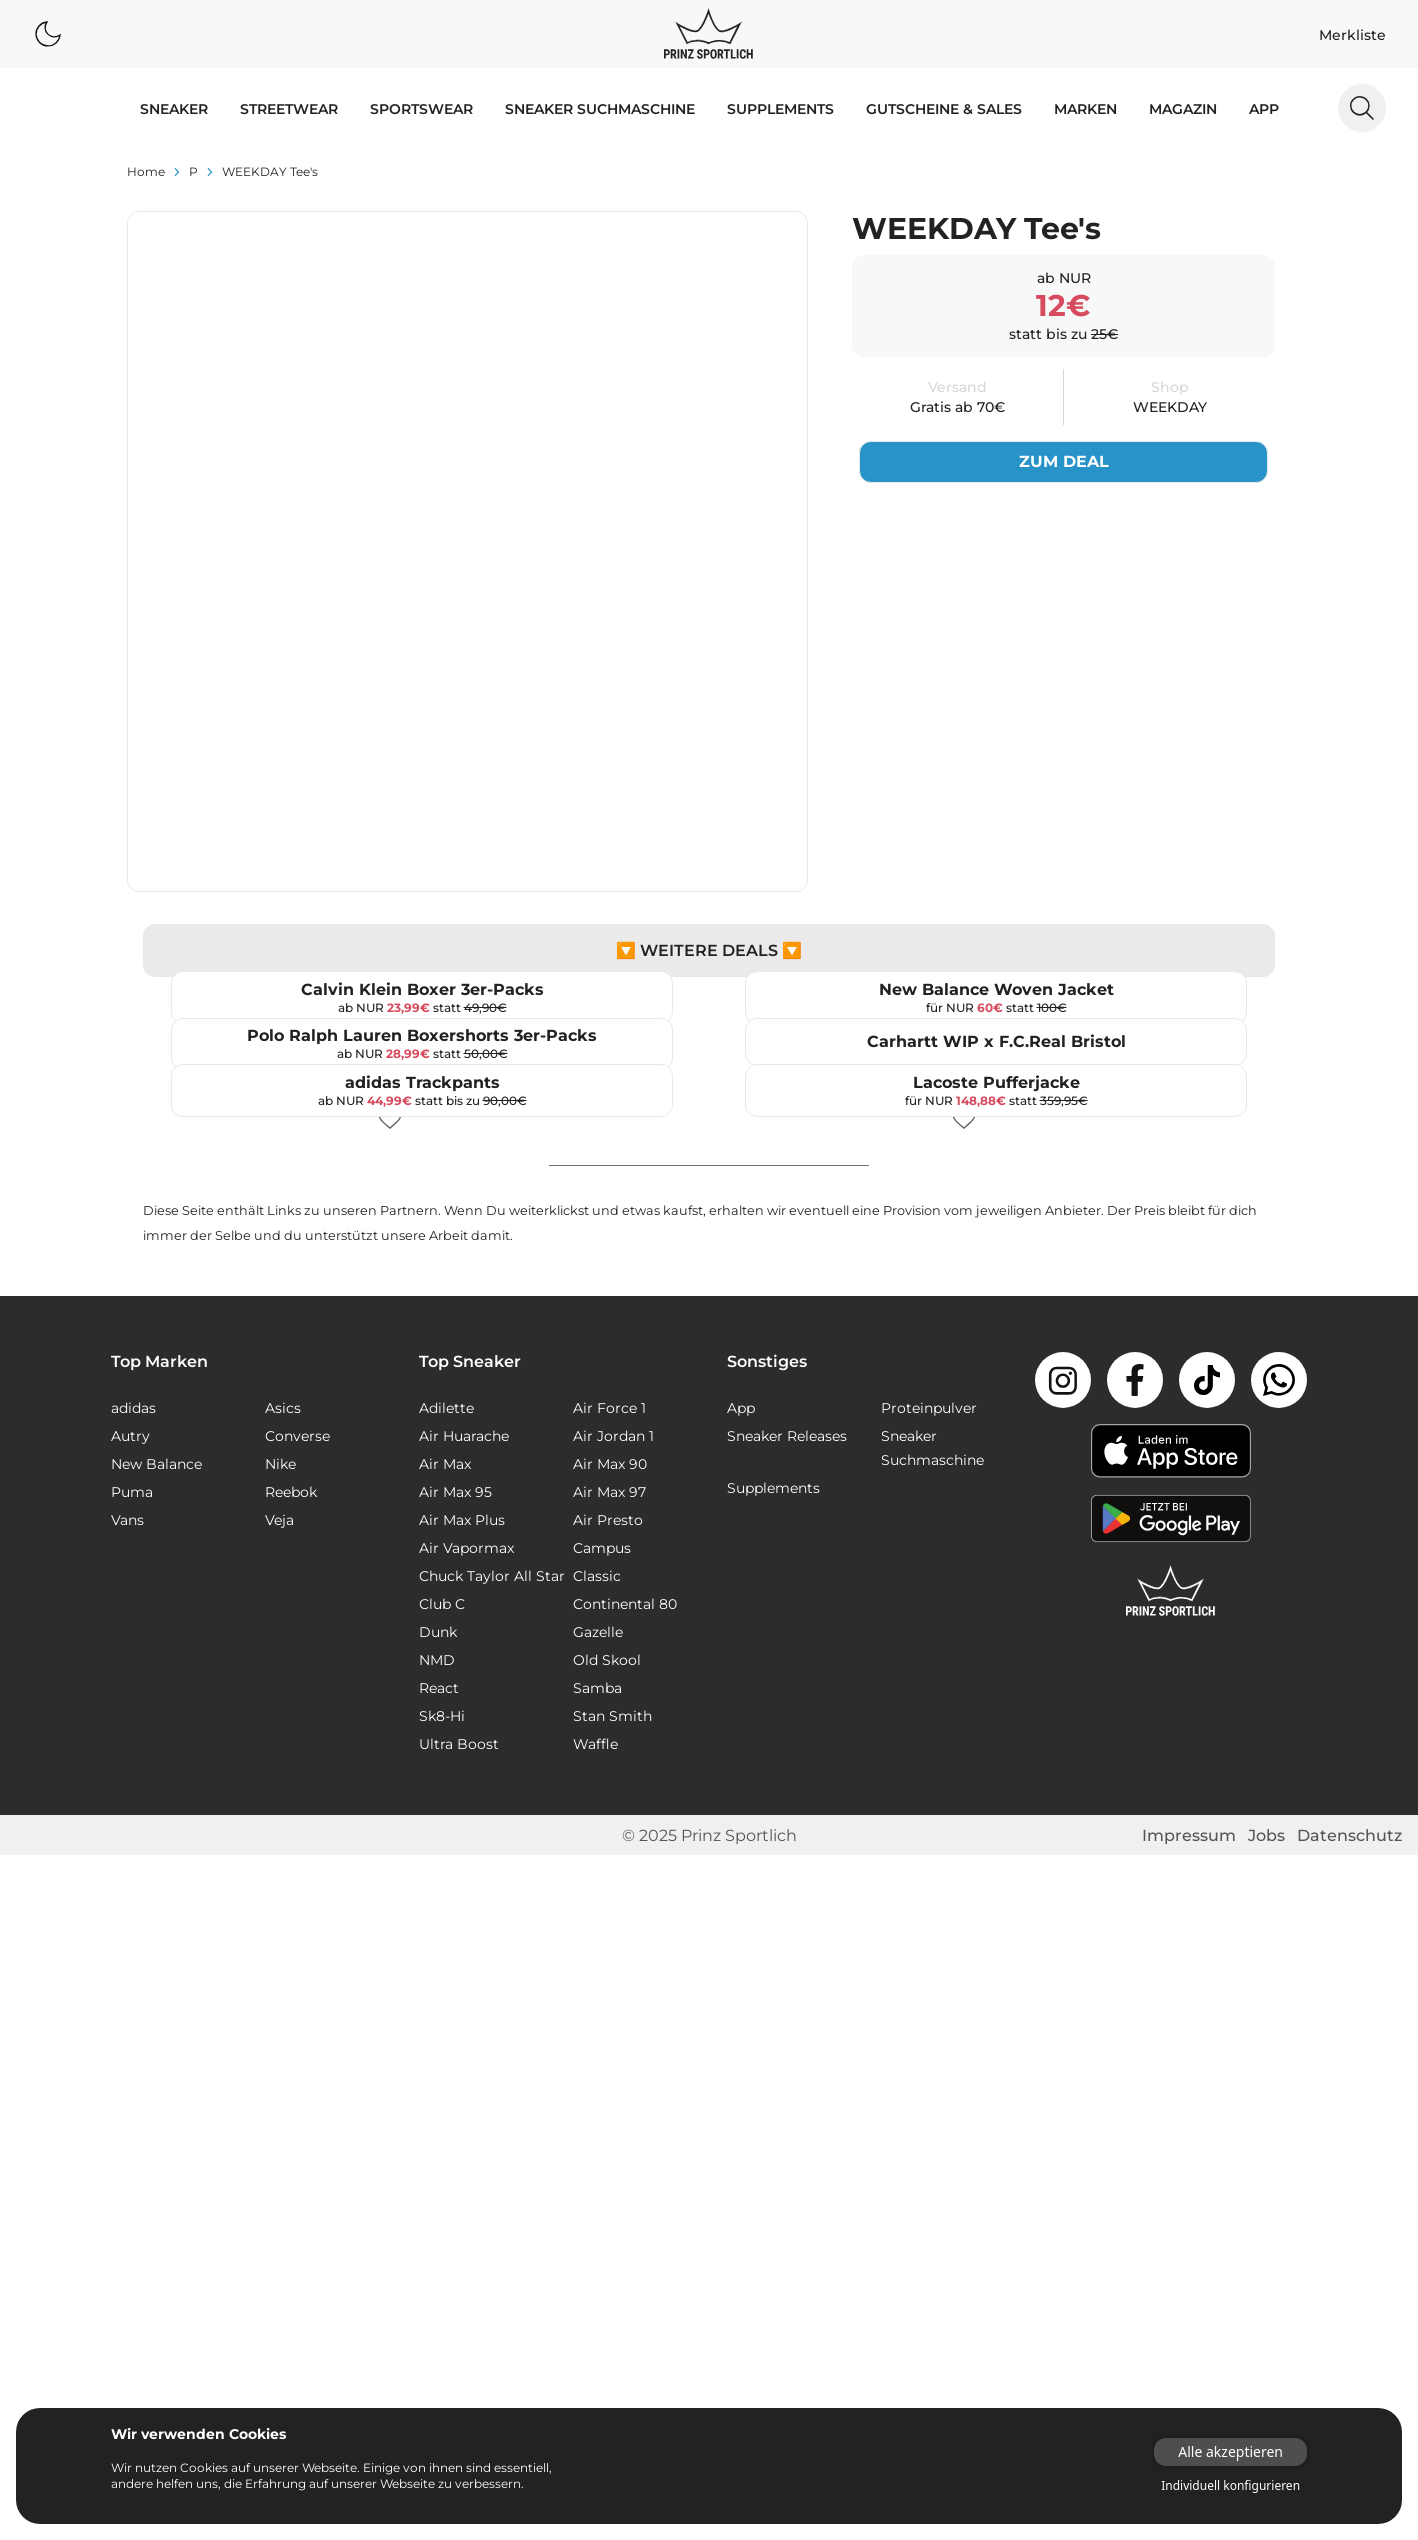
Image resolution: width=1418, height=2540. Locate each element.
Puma (132, 2177)
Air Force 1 (609, 2093)
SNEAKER (174, 109)
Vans (127, 2205)
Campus (602, 2233)
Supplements (780, 109)
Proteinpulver (929, 2093)
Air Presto (608, 2205)
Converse (297, 2121)
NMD (437, 2345)
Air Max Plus (462, 2205)
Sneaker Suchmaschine (600, 109)
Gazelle (598, 2317)
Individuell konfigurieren (1230, 2486)
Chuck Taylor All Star (492, 2261)
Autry (130, 2121)
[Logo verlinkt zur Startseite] (708, 34)
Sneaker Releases (787, 2121)
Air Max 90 (610, 2149)
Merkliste (1352, 35)
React (439, 2373)
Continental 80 (625, 2289)
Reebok (291, 2177)
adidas (133, 2093)
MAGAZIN (1183, 109)
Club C (442, 2289)
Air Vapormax (466, 2233)
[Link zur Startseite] (1171, 2276)
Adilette (446, 2093)
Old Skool (607, 2345)
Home (146, 171)
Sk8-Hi (442, 2401)
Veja (279, 2205)
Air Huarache (464, 2121)
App (1264, 109)
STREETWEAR (289, 109)
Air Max (445, 2149)
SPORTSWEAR (421, 109)
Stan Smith (612, 2401)
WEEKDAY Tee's (270, 171)
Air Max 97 (609, 2177)
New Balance (156, 2149)
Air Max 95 (455, 2177)
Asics (283, 2093)
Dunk (438, 2317)
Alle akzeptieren (1230, 2451)
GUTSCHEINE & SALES (944, 109)
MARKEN (1085, 109)
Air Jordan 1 (613, 2121)
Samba (597, 2373)
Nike (280, 2149)
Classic (597, 2261)
